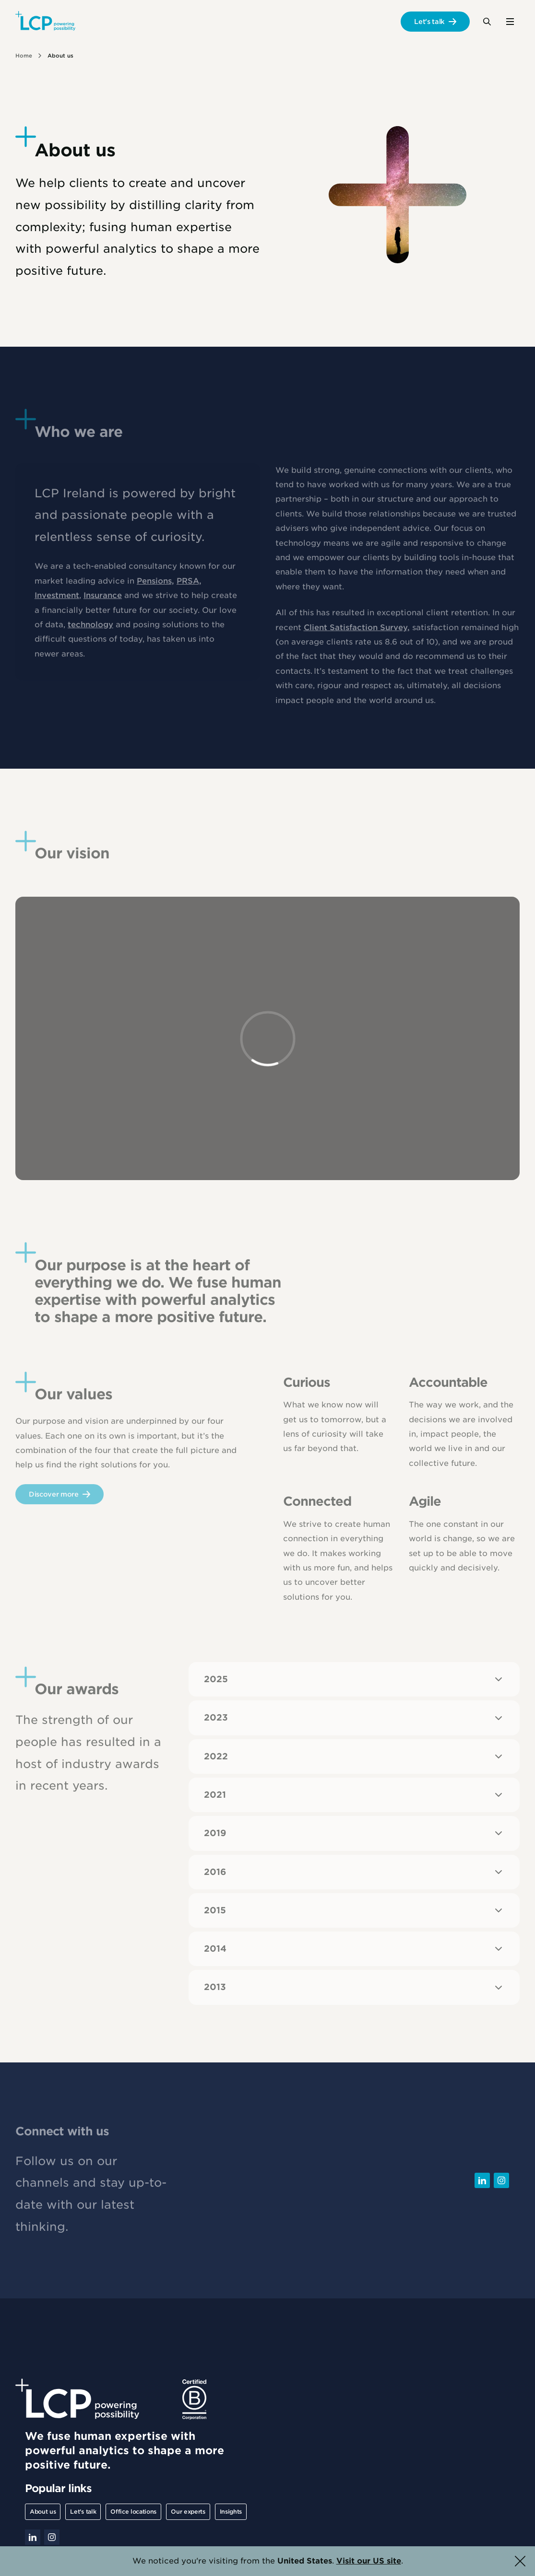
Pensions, (155, 585)
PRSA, (189, 585)
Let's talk (429, 21)
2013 (354, 1987)
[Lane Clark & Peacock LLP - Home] (45, 21)
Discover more (54, 1499)
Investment (57, 600)
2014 (354, 1949)
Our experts (188, 2511)
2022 (354, 1756)
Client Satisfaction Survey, (357, 631)
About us (43, 2511)
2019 (354, 1833)
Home (23, 55)
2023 (354, 1718)
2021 (354, 1795)
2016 (354, 1872)
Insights (231, 2511)
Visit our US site (368, 2560)
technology (90, 629)
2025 (354, 1679)
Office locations (133, 2511)
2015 (354, 1910)
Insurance (102, 600)
